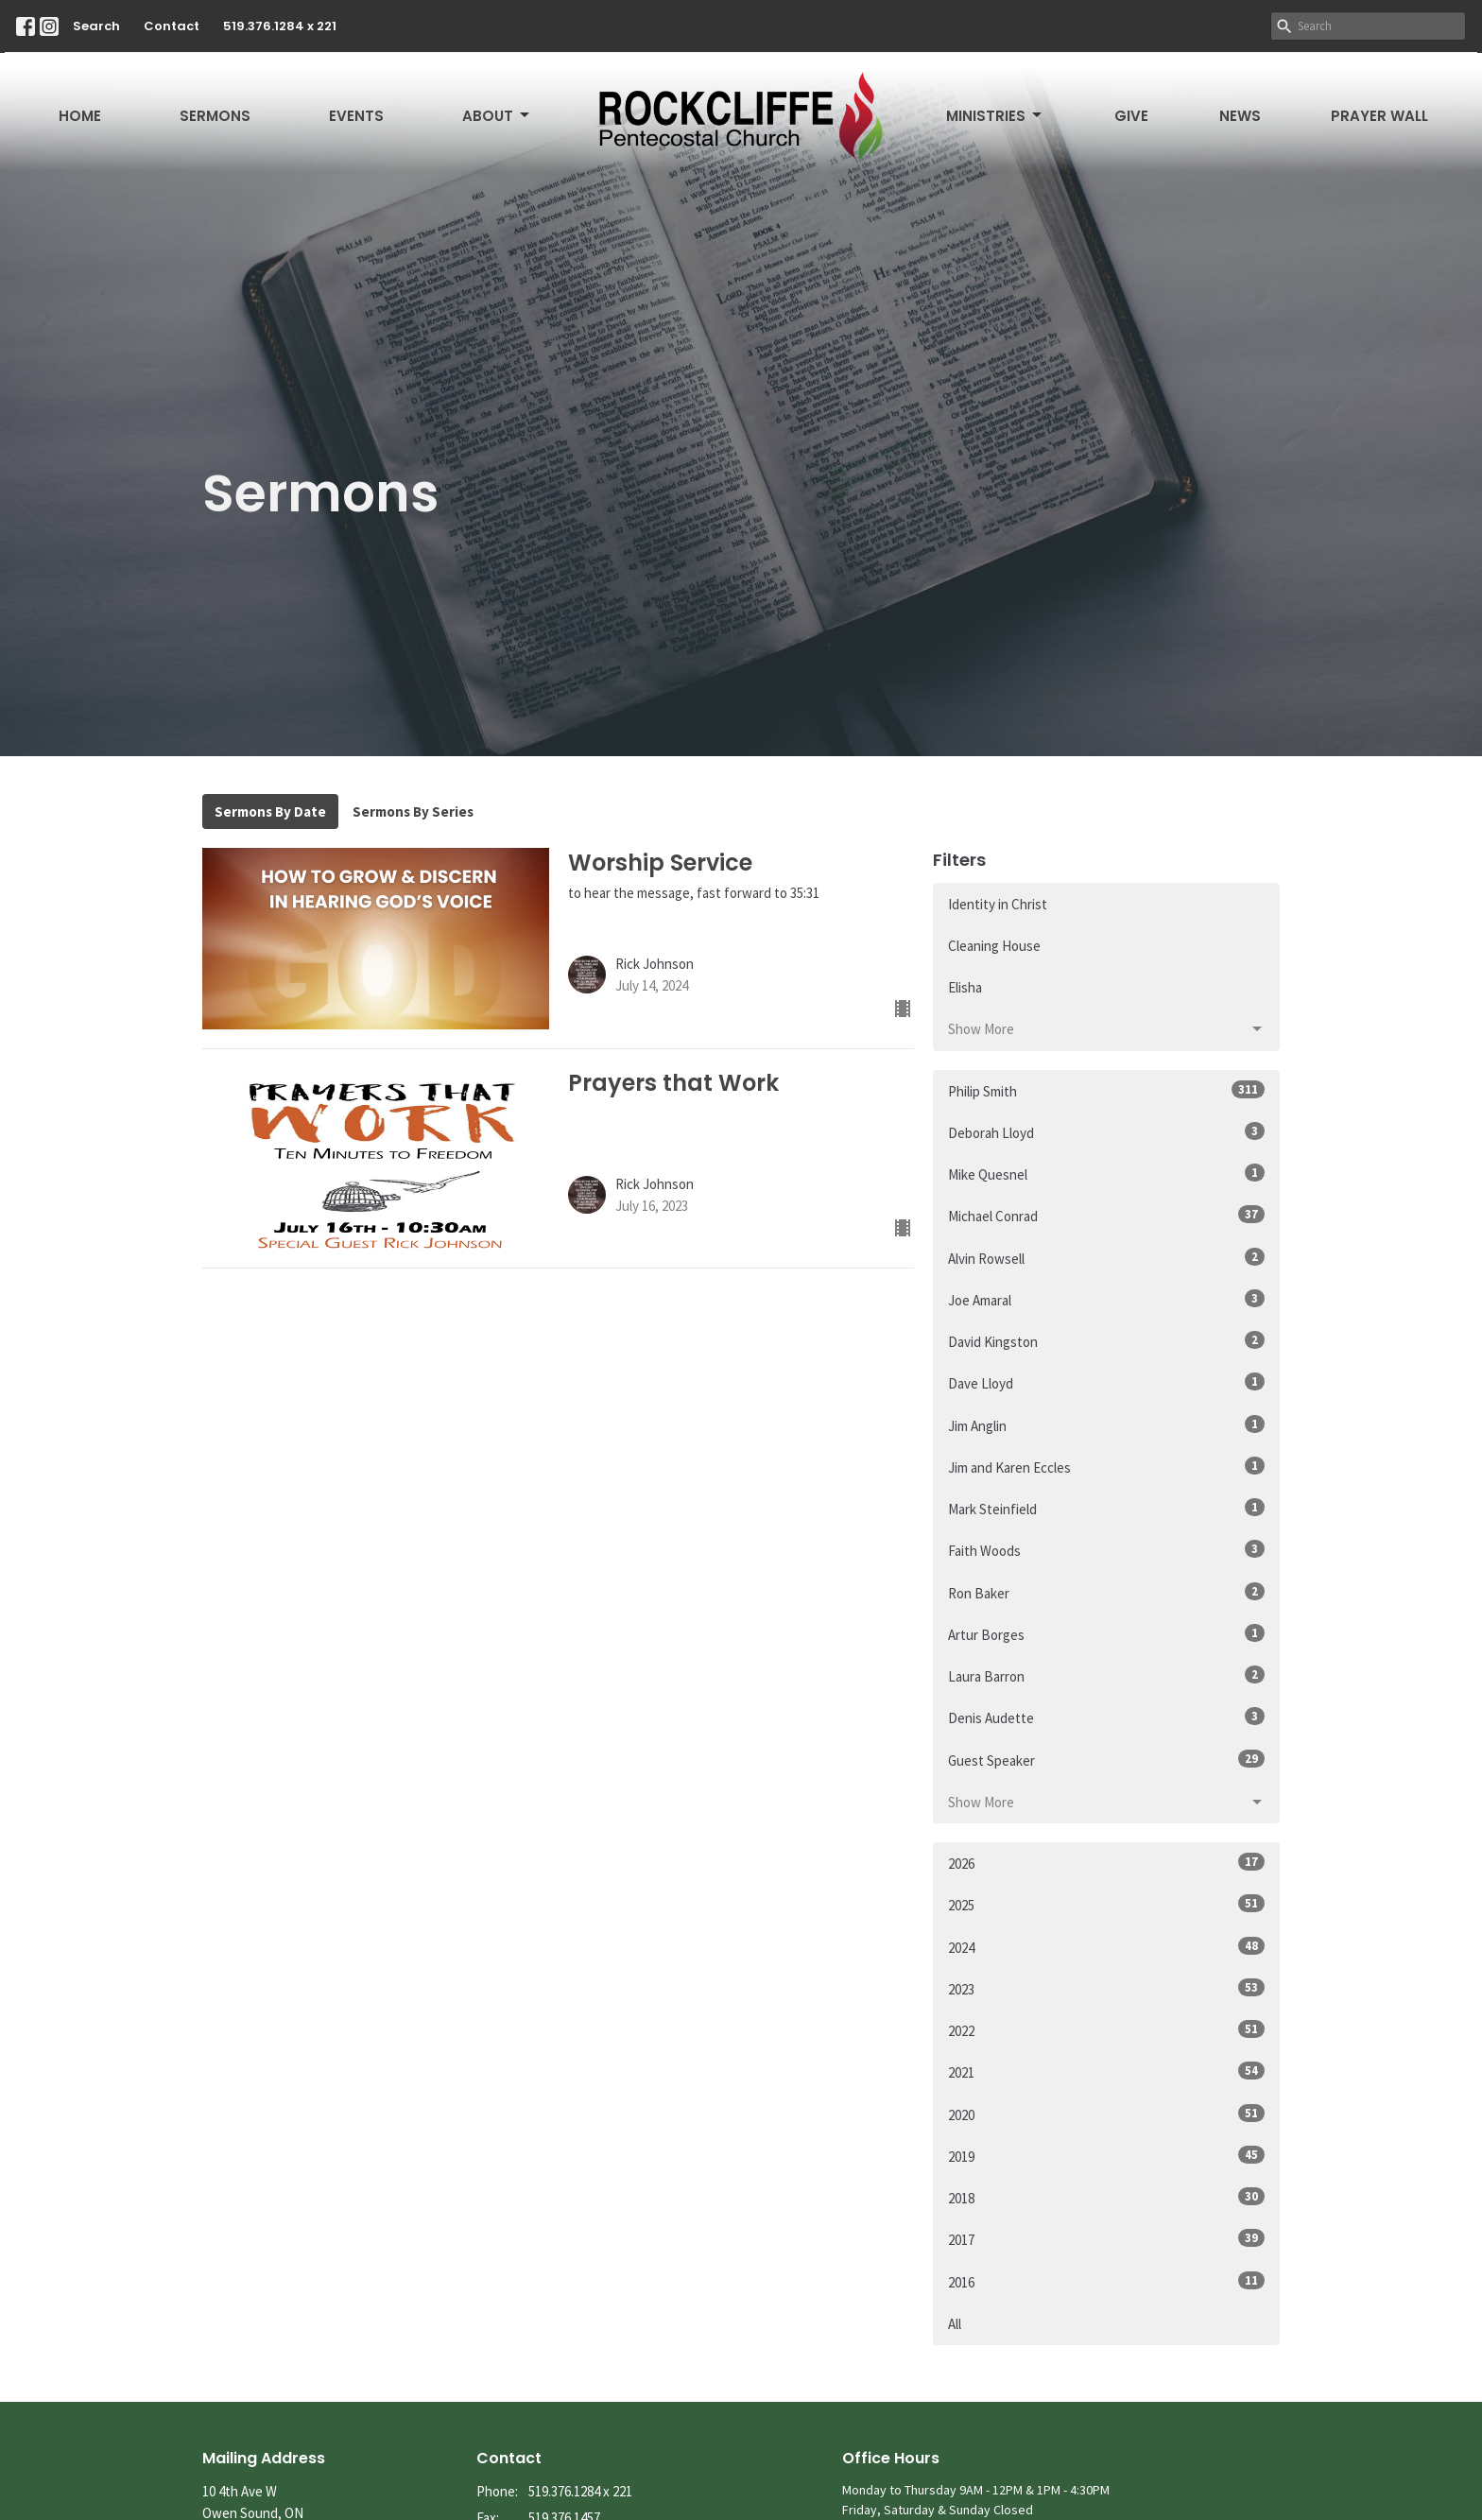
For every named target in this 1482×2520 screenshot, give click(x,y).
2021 (1106, 2071)
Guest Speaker (1106, 1759)
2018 (1106, 2197)
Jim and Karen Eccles (1106, 1466)
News (1240, 116)
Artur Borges (1106, 1634)
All (954, 2324)
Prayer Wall (1379, 116)
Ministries (995, 116)
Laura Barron (1106, 1675)
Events (356, 116)
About (497, 116)
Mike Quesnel (1106, 1173)
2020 (1106, 2114)
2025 (1106, 1904)
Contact (171, 26)
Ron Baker (1106, 1592)
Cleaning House (994, 946)
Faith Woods (1106, 1550)
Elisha (965, 987)
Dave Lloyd (1106, 1382)
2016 (1106, 2281)
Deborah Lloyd (1106, 1132)
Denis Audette (1106, 1717)
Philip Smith (1106, 1090)
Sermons (215, 116)
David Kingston (1106, 1341)
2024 (1106, 1947)
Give (1131, 116)
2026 (1106, 1863)
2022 (1106, 2030)
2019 (1106, 2156)
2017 (1106, 2239)
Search (96, 26)
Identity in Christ (997, 904)
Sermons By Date (270, 811)
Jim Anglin (1106, 1425)
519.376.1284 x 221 (279, 26)
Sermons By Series (413, 811)
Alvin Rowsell (1106, 1258)
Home (80, 116)
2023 (1106, 1988)
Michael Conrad (1106, 1215)
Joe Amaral (1106, 1299)
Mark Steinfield (1106, 1508)
